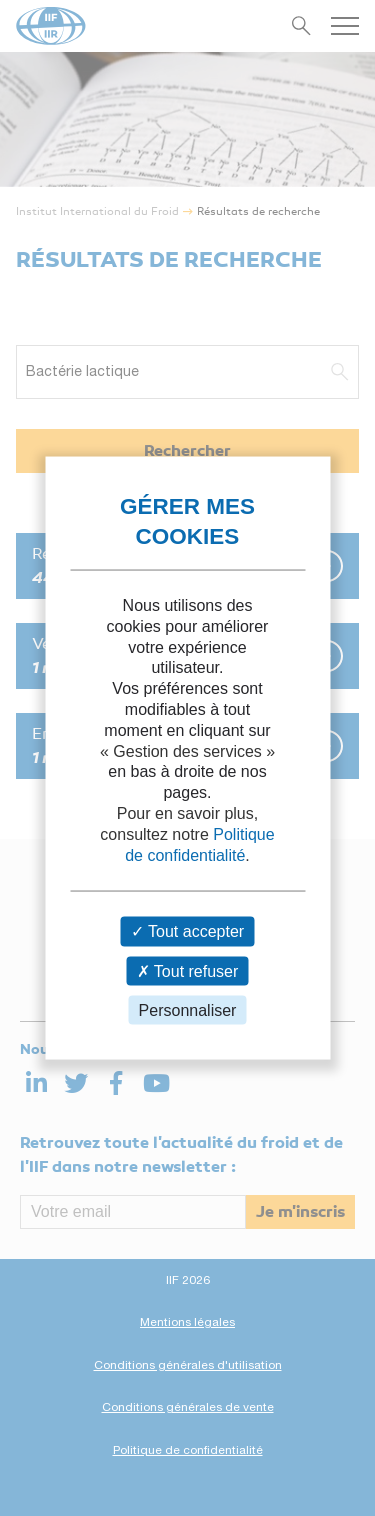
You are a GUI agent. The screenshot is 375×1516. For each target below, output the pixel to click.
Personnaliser (188, 1009)
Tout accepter (187, 931)
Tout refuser (188, 970)
